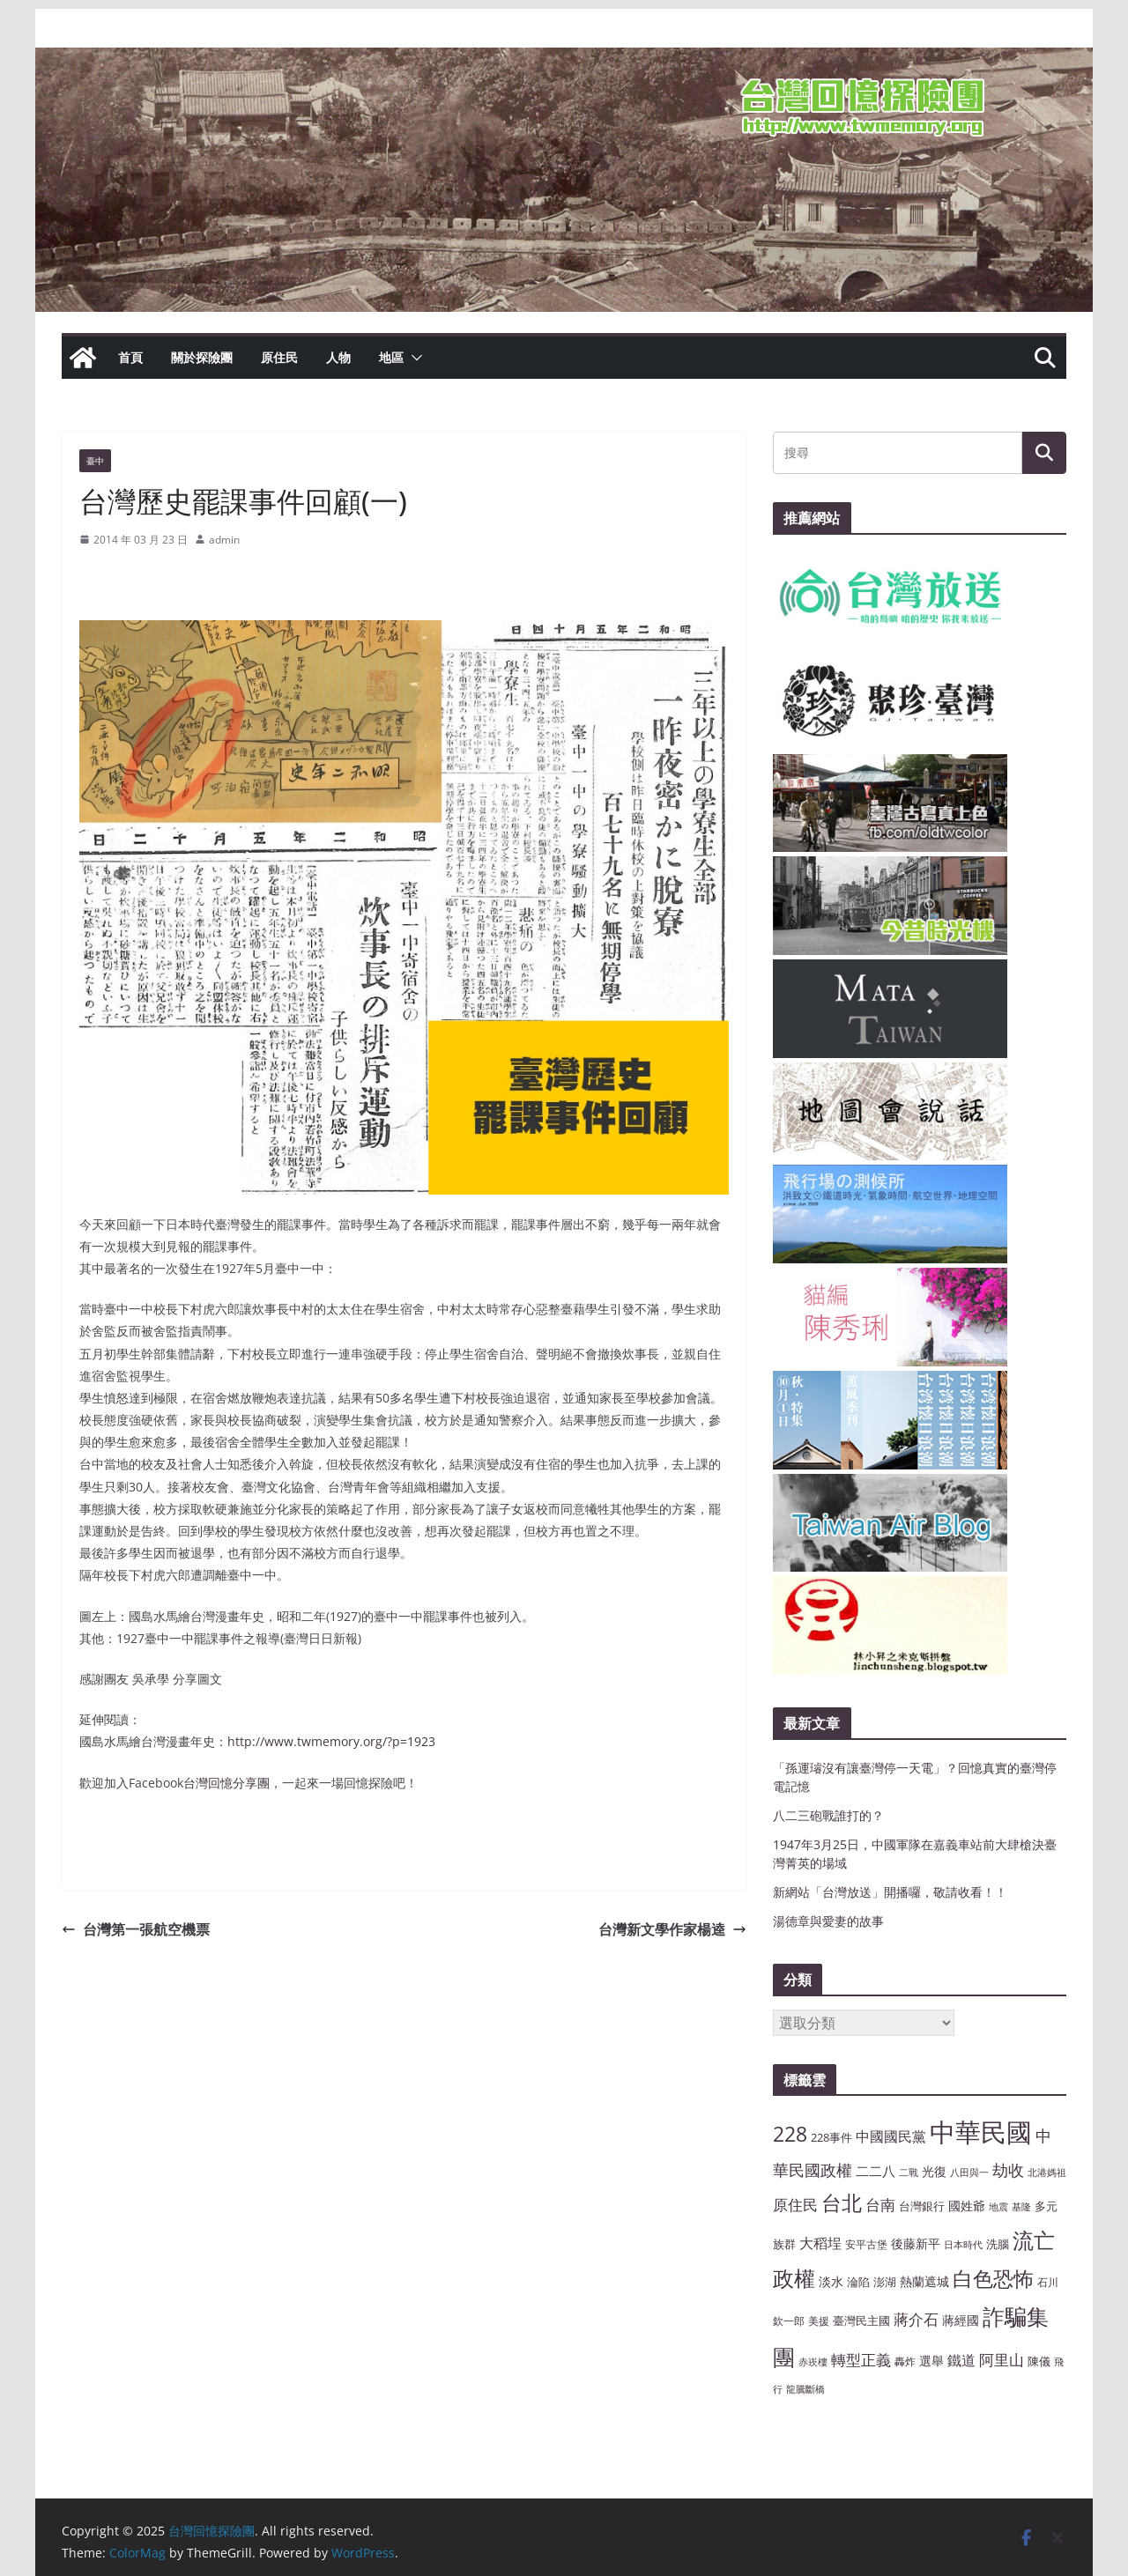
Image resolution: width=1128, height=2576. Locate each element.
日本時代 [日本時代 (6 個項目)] (963, 2245)
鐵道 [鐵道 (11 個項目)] (961, 2360)
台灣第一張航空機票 (136, 1929)
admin (224, 539)
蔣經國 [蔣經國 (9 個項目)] (960, 2320)
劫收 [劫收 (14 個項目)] (1008, 2169)
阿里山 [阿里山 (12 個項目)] (1001, 2360)
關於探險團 (202, 357)
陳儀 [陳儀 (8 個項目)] (1039, 2361)
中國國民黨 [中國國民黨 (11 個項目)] (891, 2136)
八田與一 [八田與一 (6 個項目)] (969, 2172)
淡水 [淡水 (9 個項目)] (831, 2281)
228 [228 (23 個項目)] (790, 2134)
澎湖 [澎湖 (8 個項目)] (884, 2282)
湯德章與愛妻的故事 (828, 1921)
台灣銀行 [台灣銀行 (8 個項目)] (922, 2206)
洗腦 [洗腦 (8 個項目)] (997, 2244)
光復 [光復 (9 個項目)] (934, 2171)
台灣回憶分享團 (226, 1782)
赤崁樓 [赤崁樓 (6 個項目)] (812, 2362)
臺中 (95, 461)
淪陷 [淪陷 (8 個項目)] (858, 2282)
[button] (413, 357)
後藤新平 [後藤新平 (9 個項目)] (915, 2243)
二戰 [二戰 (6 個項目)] (908, 2172)
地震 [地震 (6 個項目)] (998, 2207)
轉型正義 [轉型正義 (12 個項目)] (861, 2360)
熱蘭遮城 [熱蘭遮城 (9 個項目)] (924, 2281)
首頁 (130, 357)
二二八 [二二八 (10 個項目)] (875, 2171)
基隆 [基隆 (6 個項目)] (1021, 2207)
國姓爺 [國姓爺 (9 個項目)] (966, 2205)
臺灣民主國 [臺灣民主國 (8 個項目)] (861, 2320)
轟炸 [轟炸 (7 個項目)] (905, 2361)
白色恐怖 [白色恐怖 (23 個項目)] (993, 2278)
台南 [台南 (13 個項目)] (880, 2204)
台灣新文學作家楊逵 (672, 1929)
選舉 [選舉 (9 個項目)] (931, 2360)
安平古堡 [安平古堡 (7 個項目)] (866, 2244)
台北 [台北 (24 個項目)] (841, 2202)
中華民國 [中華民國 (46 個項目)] (981, 2132)
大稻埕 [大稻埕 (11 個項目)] (820, 2243)
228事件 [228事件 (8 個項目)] (831, 2137)
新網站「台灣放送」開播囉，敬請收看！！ (890, 1892)
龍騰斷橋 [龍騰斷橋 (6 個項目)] (805, 2389)
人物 (338, 357)
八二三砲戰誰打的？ (828, 1815)
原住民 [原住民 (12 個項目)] (795, 2205)
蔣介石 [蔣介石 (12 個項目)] (916, 2319)
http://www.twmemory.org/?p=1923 (331, 1741)
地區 (391, 357)
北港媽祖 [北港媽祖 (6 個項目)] (1047, 2172)
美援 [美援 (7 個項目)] (818, 2320)
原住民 (279, 357)
